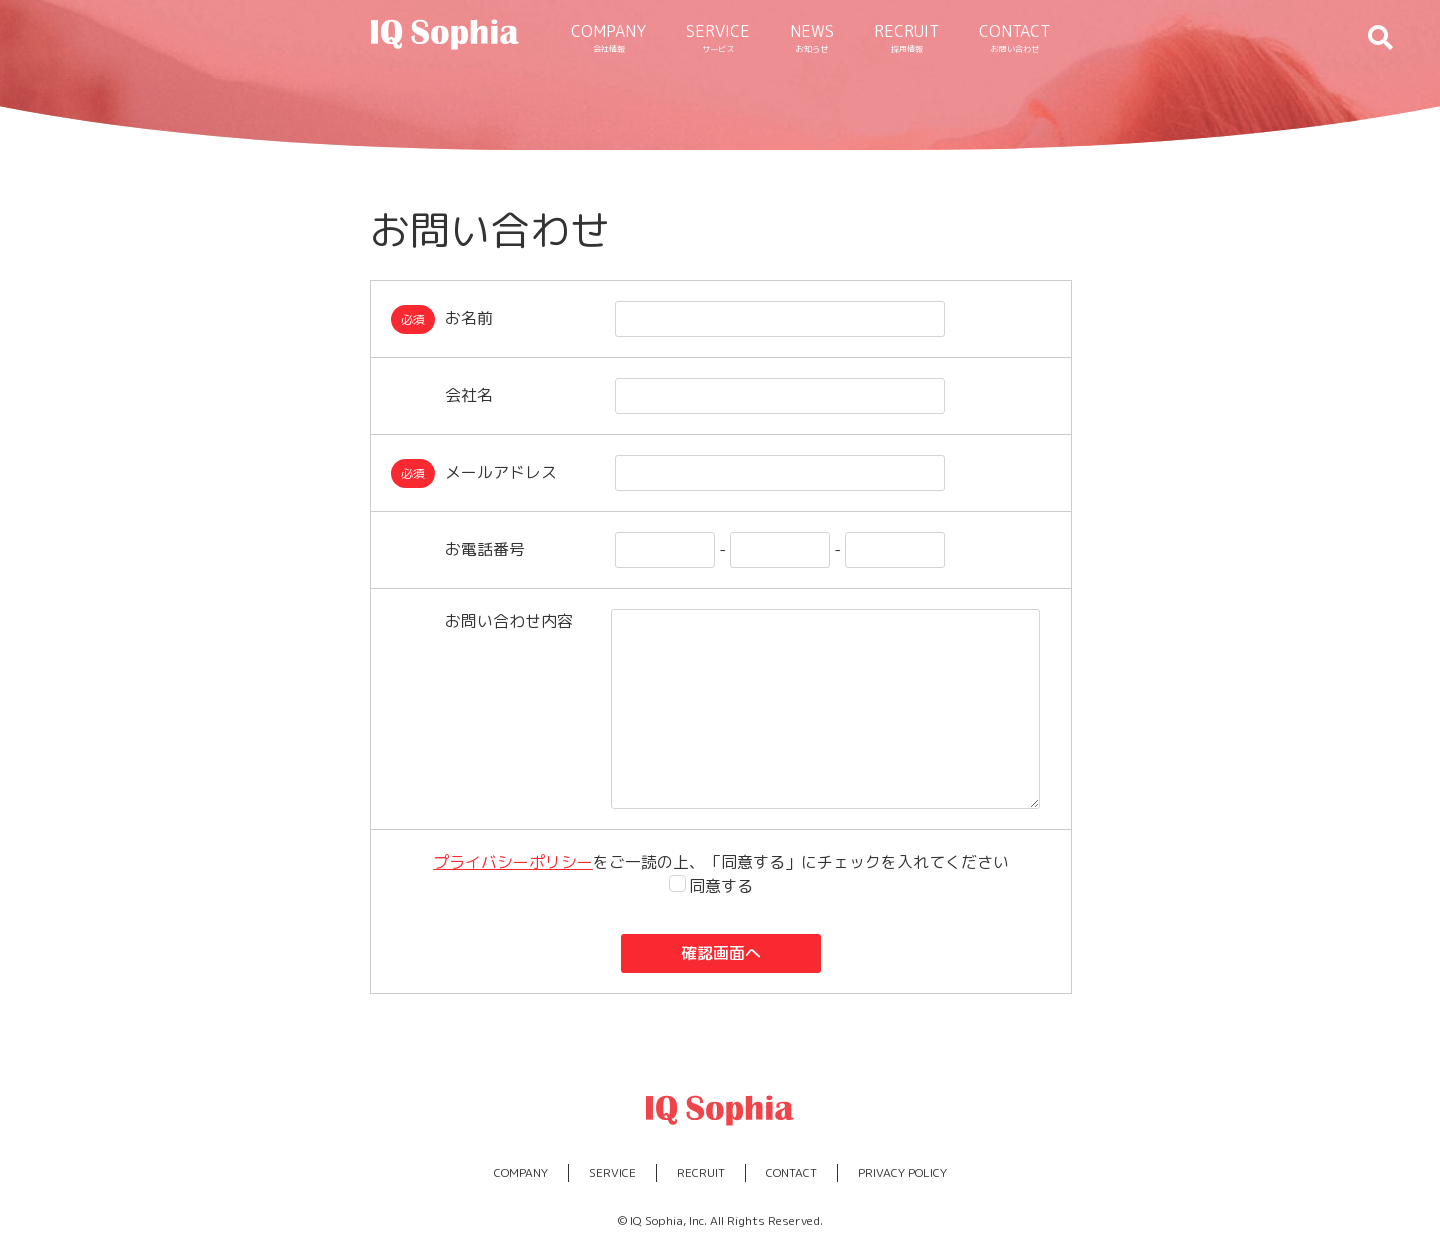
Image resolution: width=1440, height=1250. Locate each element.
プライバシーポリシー (513, 862)
